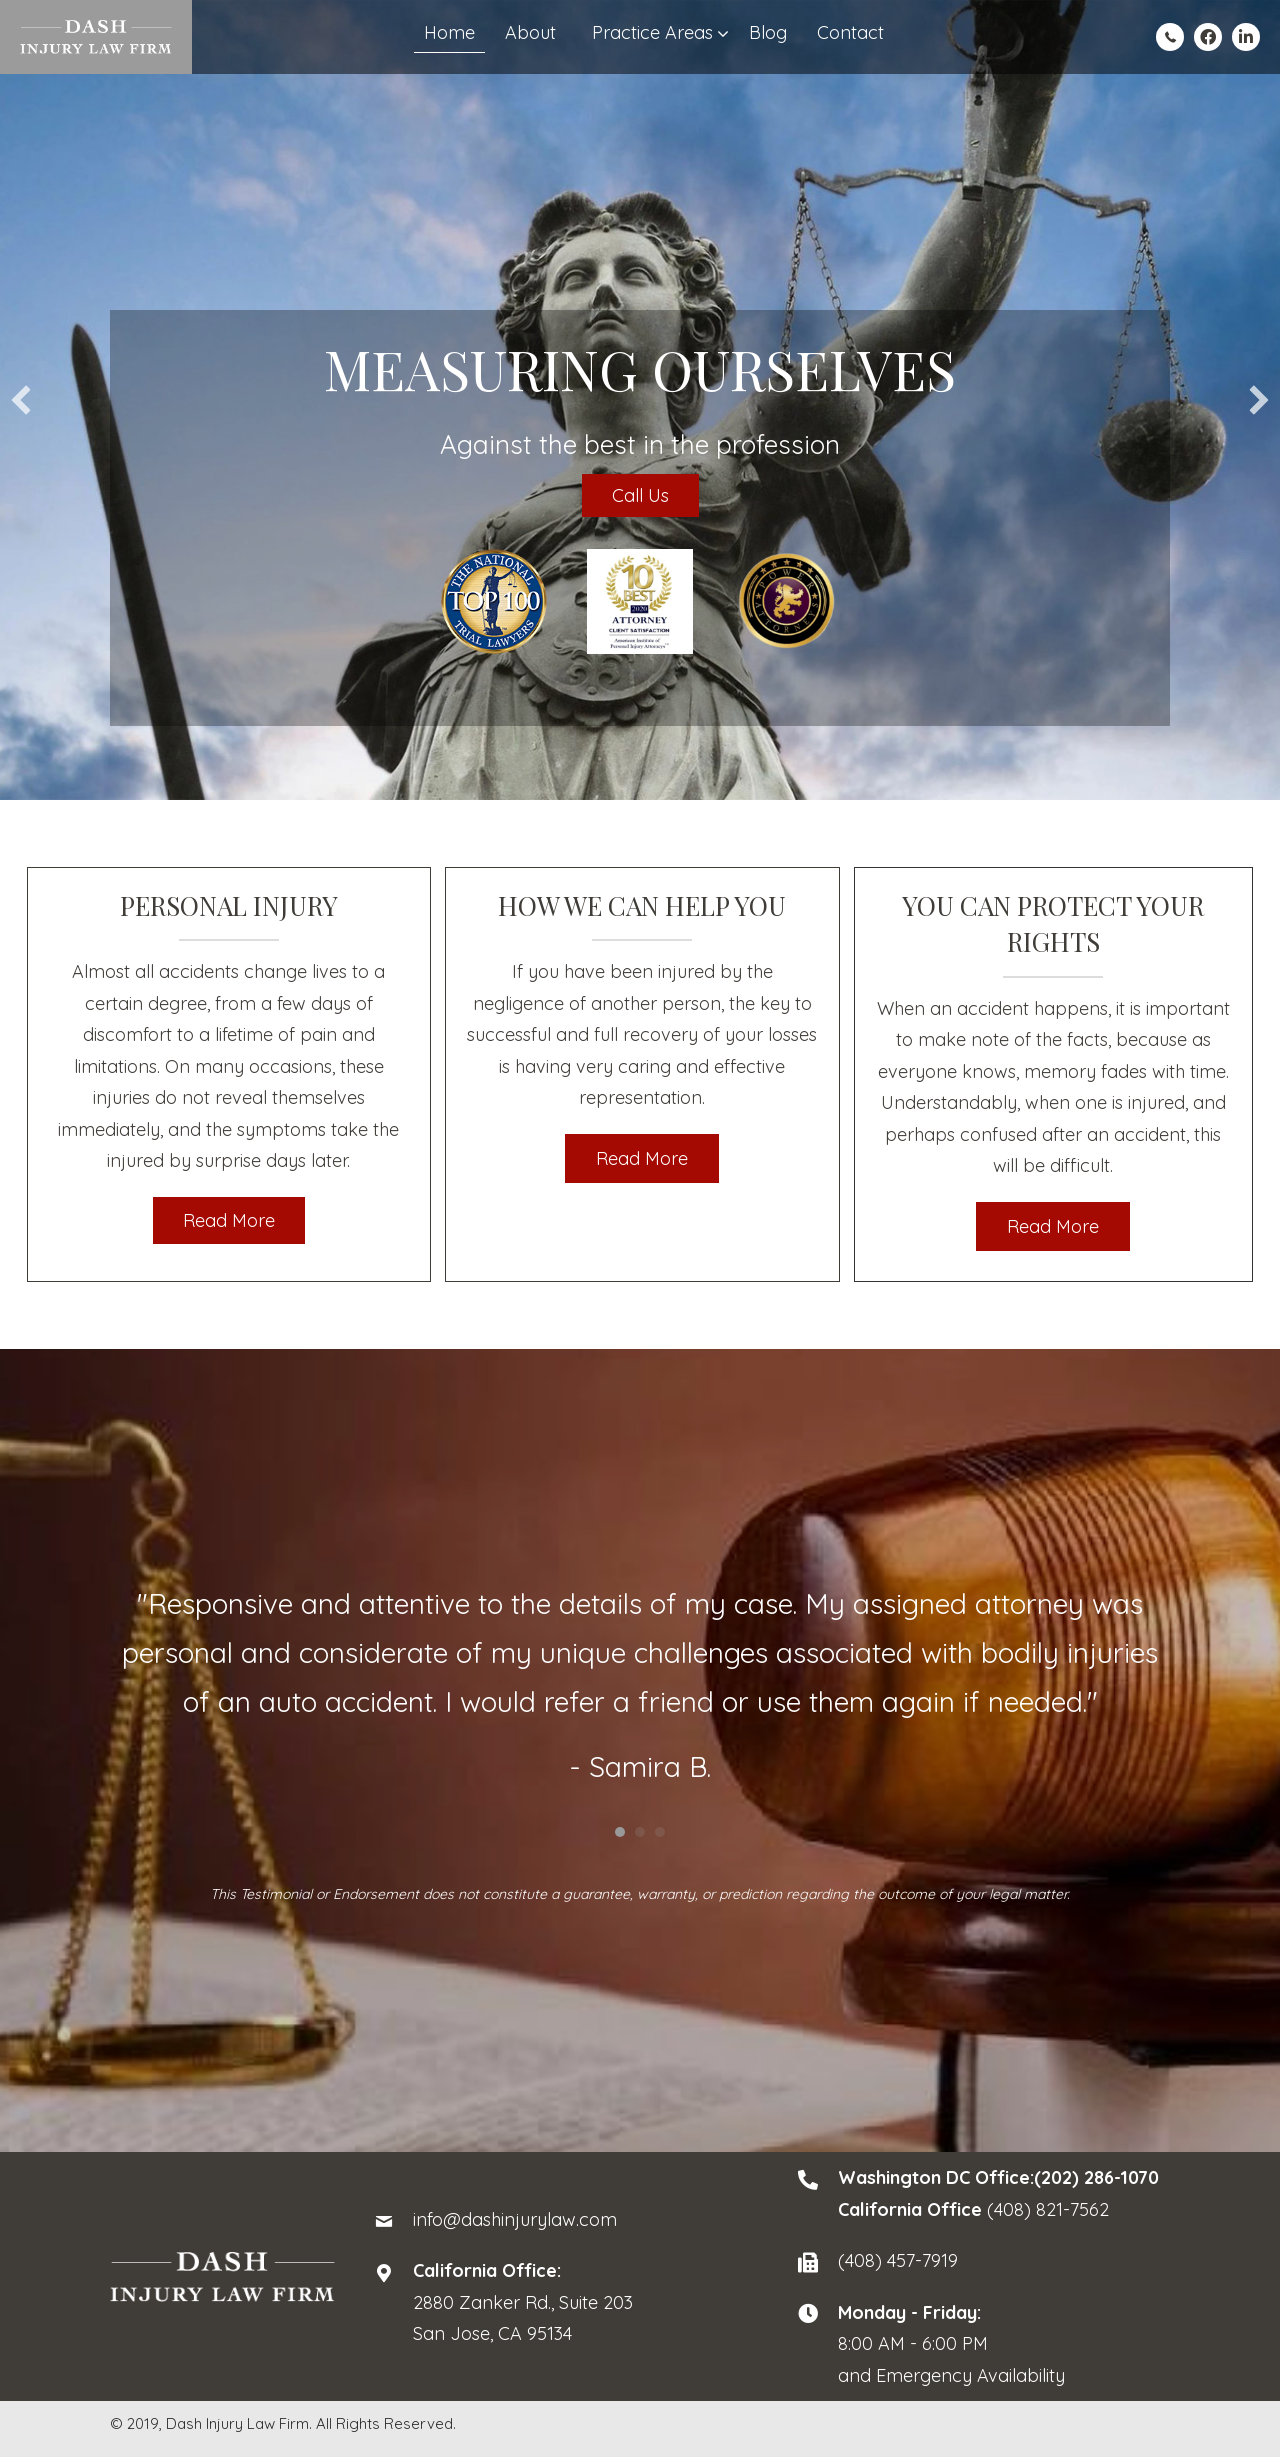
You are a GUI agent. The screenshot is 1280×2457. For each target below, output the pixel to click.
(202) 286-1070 (1096, 2177)
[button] (21, 400)
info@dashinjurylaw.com (515, 2219)
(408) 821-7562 (1048, 2209)
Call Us (640, 495)
